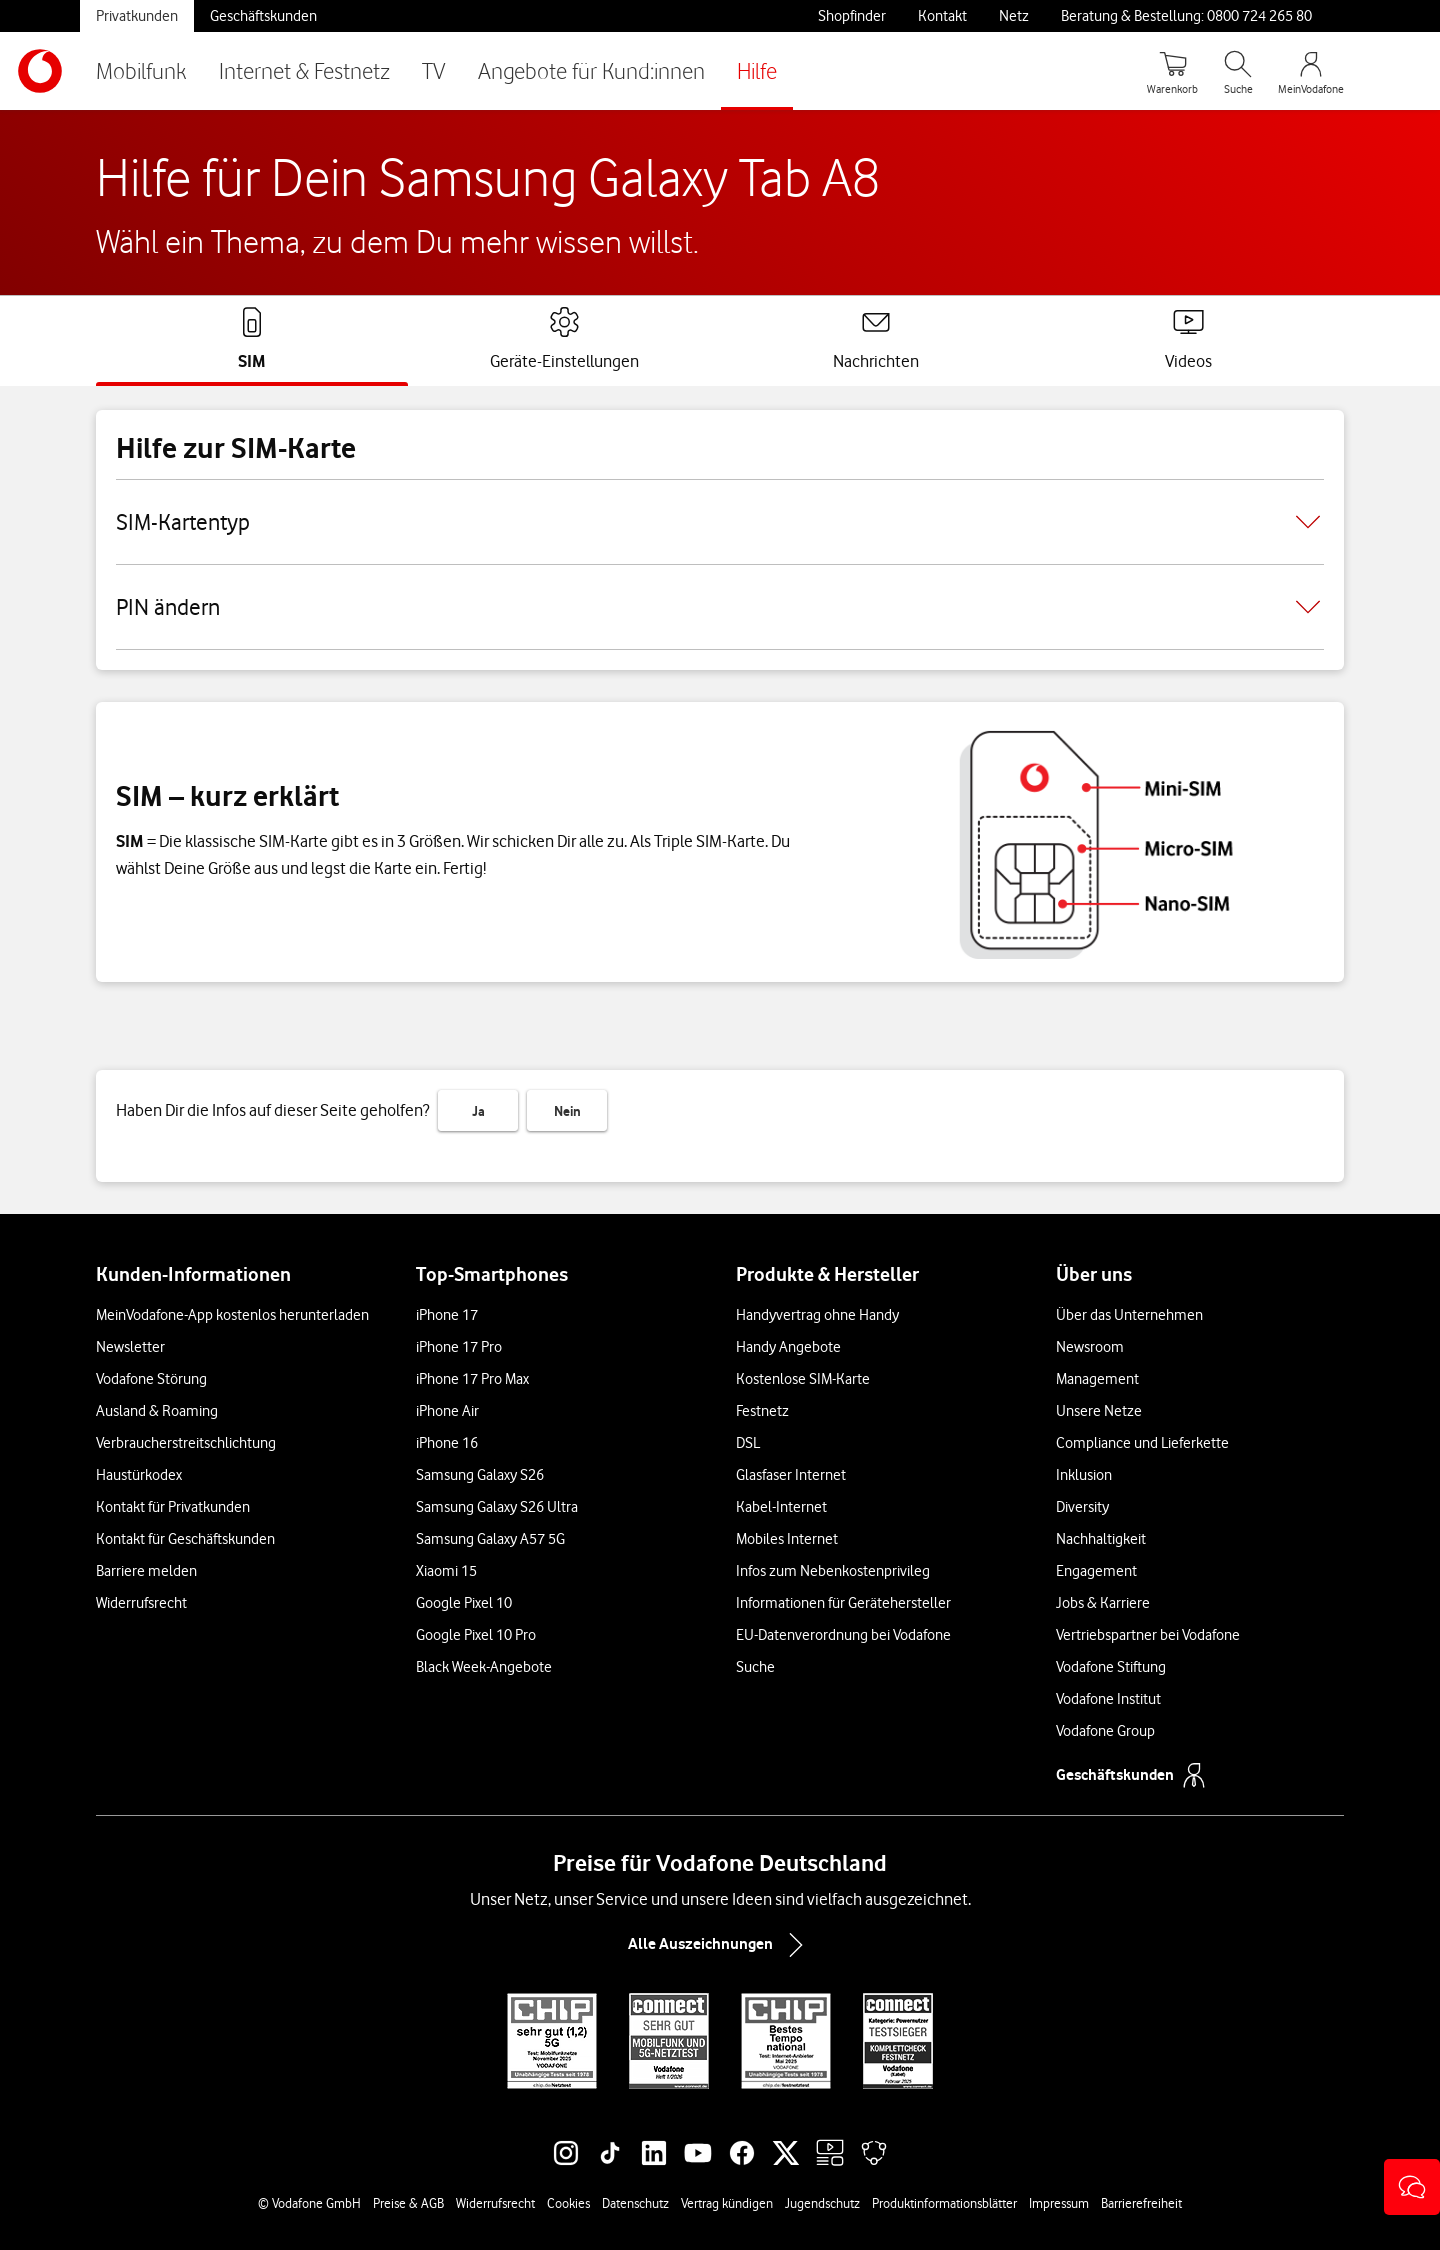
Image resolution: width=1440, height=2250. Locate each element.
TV (434, 70)
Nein (567, 1111)
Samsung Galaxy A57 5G (490, 1539)
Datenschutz (635, 2203)
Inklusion (1084, 1475)
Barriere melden (146, 1571)
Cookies (568, 2203)
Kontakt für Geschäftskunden (185, 1539)
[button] (1412, 2187)
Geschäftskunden (263, 16)
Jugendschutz (822, 2203)
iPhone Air (447, 1411)
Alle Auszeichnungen (720, 1945)
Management (1097, 1379)
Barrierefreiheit (1141, 2203)
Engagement (1096, 1571)
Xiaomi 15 (446, 1571)
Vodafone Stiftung (1111, 1667)
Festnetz (762, 1411)
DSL (748, 1443)
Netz (1014, 16)
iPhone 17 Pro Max (472, 1379)
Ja (478, 1111)
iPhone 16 (447, 1443)
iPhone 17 (447, 1315)
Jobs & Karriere (1103, 1603)
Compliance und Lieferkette (1142, 1443)
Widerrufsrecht (141, 1603)
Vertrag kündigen (727, 2203)
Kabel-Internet (781, 1507)
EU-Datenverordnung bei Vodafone (843, 1635)
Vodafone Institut (1108, 1699)
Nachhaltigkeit (1101, 1539)
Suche (755, 1667)
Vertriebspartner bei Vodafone (1148, 1635)
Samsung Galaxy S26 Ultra (497, 1507)
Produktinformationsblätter (944, 2203)
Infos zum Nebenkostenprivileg (833, 1571)
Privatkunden (137, 16)
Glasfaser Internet (791, 1475)
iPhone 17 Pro (459, 1347)
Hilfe (757, 70)
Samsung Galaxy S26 (480, 1475)
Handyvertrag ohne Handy (817, 1315)
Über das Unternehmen (1129, 1315)
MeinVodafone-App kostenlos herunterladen (232, 1315)
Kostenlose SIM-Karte (803, 1379)
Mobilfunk (141, 70)
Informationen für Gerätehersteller (843, 1603)
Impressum (1059, 2203)
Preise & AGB (408, 2203)
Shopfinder (852, 16)
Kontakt (942, 16)
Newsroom (1090, 1347)
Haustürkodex (139, 1475)
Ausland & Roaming (157, 1411)
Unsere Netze (1099, 1411)
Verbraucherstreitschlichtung (186, 1443)
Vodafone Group (1105, 1731)
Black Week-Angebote (484, 1667)
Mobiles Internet (787, 1539)
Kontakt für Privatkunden (173, 1507)
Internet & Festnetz (304, 70)
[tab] (252, 339)
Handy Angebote (788, 1347)
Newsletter (130, 1347)
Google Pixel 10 (464, 1603)
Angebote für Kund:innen (591, 70)
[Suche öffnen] (1238, 71)
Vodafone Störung (151, 1379)
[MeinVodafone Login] (1311, 71)
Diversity (1082, 1507)
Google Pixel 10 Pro (476, 1635)
